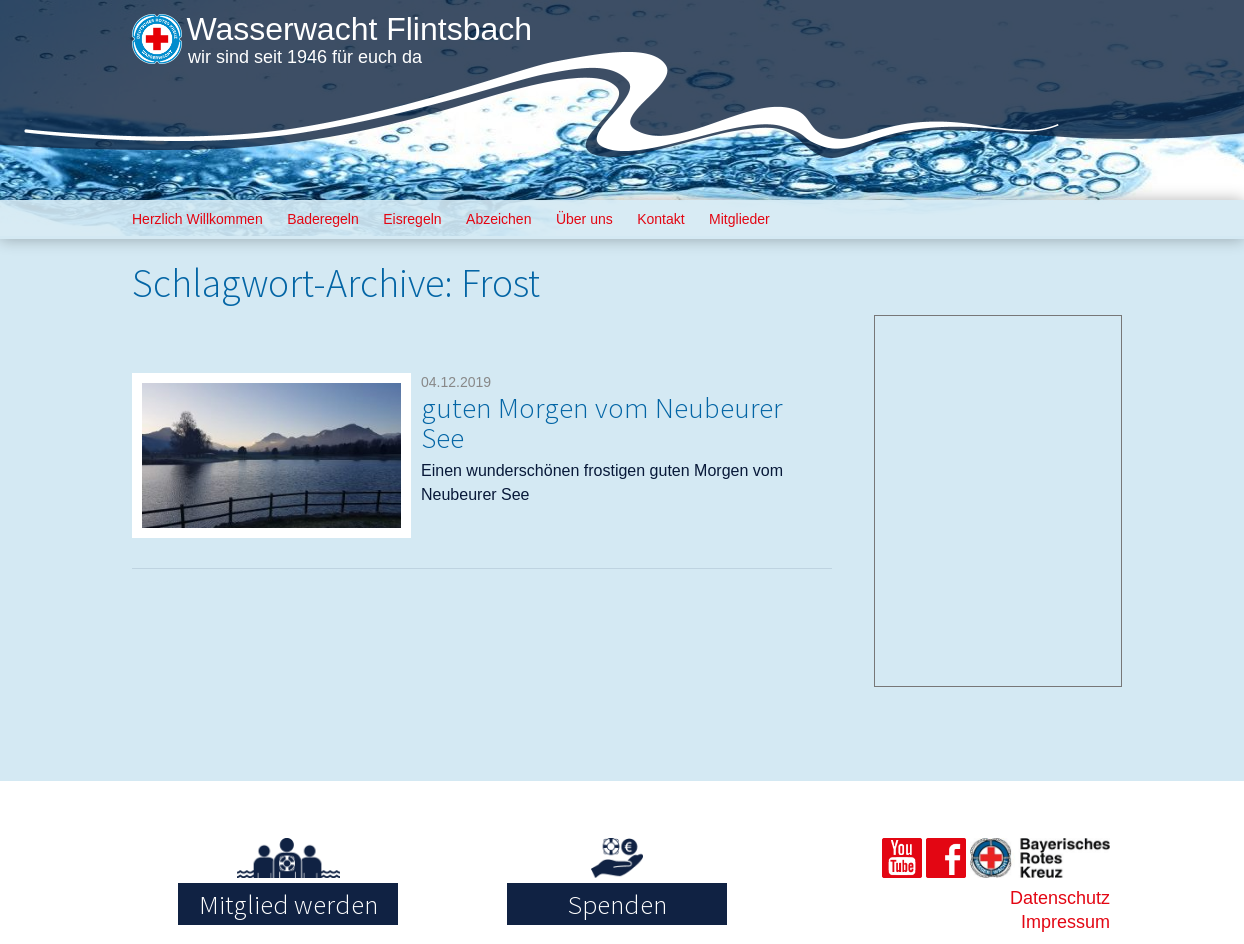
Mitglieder (739, 219)
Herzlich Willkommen (197, 219)
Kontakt (660, 219)
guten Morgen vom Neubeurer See (601, 422)
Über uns (584, 219)
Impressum (1065, 922)
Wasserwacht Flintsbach (359, 29)
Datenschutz (1060, 898)
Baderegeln (323, 219)
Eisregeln (412, 219)
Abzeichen (498, 219)
